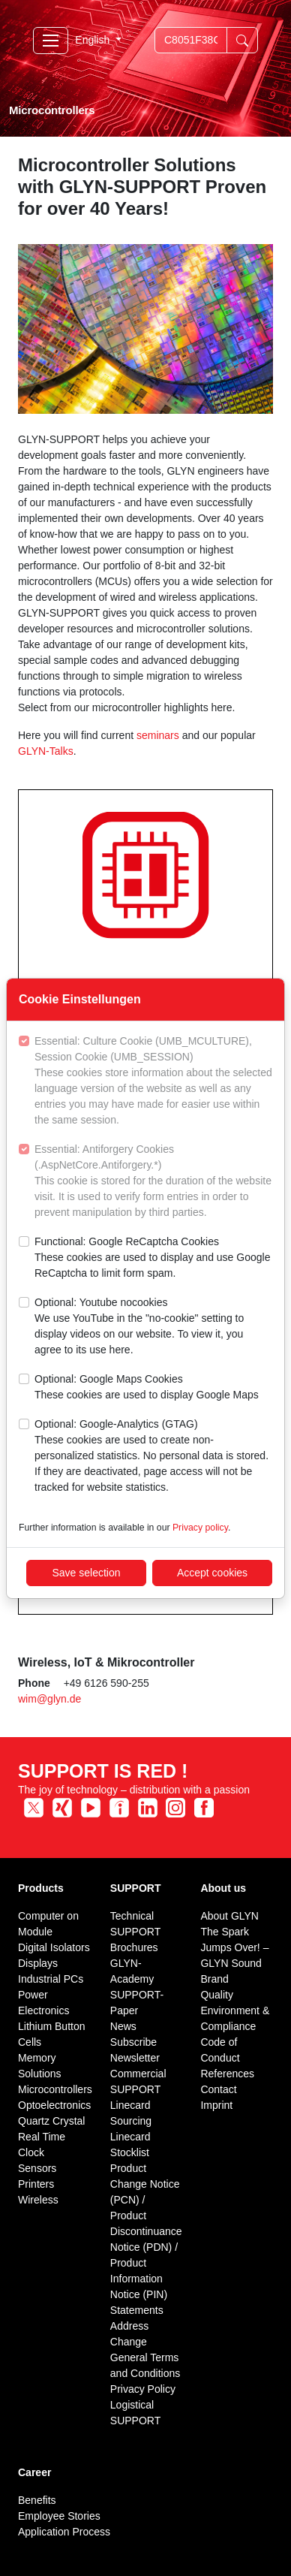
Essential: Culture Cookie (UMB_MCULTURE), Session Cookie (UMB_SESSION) (153, 1081)
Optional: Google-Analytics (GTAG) (153, 1456)
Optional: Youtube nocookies (153, 1327)
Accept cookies (212, 1573)
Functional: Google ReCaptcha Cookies (153, 1258)
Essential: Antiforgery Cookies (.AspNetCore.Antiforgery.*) (153, 1181)
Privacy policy (200, 1527)
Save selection (86, 1573)
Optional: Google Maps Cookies (146, 1388)
